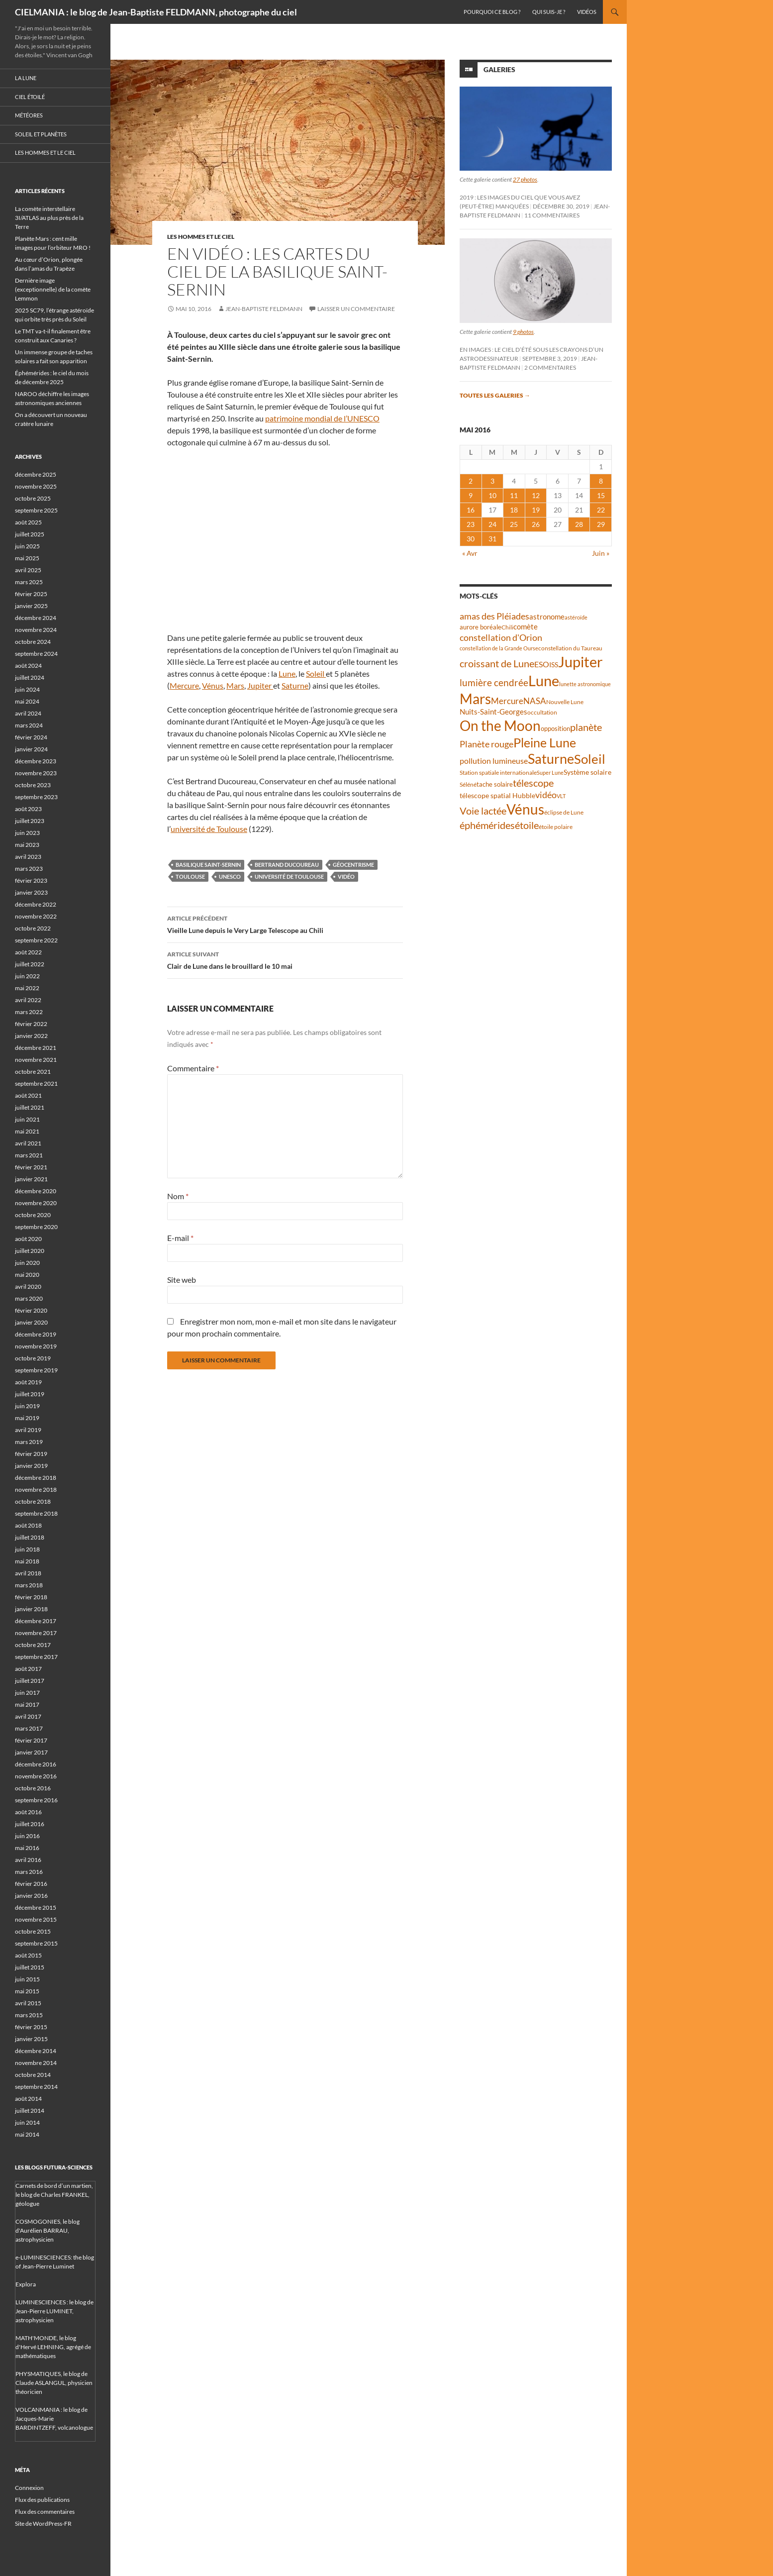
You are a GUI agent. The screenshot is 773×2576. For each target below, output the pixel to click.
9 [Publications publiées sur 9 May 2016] (471, 495)
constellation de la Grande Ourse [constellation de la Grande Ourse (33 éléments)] (499, 648)
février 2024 (31, 737)
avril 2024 (28, 713)
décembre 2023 (35, 761)
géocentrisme (353, 864)
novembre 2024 (36, 629)
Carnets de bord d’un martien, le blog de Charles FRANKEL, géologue (54, 2194)
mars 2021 (29, 1155)
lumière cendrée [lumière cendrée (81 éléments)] (494, 682)
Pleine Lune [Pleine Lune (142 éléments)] (544, 742)
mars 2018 (29, 1585)
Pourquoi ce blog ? (492, 11)
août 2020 (28, 1238)
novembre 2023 (36, 773)
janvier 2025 (31, 606)
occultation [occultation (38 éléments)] (542, 712)
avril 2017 (28, 1716)
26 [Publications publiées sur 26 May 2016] (536, 524)
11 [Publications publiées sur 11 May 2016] (514, 495)
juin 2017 (27, 1692)
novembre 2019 (36, 1346)
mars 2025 (29, 582)
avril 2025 (28, 570)
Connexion (29, 2487)
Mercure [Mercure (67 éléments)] (507, 701)
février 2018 (31, 1597)
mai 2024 (27, 701)
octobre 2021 (33, 1071)
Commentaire (193, 1068)
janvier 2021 (31, 1179)
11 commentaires (552, 215)
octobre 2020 (33, 1215)
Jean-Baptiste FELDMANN (263, 308)
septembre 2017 (36, 1656)
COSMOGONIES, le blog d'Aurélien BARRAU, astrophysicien (47, 2230)
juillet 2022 (29, 964)
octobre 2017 (33, 1645)
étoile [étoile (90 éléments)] (527, 825)
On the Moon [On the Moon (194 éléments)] (500, 726)
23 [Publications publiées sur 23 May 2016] (471, 524)
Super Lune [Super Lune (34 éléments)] (550, 772)
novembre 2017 (36, 1633)
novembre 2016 (36, 1776)
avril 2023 (28, 856)
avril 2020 (28, 1286)
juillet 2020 (29, 1250)
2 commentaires (550, 367)
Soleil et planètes (41, 134)
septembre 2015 (36, 1943)
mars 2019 (29, 1441)
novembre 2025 (36, 486)
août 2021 (28, 1095)
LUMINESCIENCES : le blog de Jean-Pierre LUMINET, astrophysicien (54, 2311)
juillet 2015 (29, 1967)
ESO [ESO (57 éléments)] (541, 664)
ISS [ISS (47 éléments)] (553, 664)
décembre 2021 (35, 1047)
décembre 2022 (35, 904)
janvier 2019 (31, 1465)
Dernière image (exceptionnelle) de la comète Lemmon (53, 289)
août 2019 (28, 1382)
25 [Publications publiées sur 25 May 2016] (514, 524)
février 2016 (31, 1883)
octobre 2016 (33, 1788)
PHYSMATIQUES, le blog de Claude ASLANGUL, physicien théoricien (54, 2382)
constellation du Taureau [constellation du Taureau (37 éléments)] (570, 648)
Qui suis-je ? (548, 11)
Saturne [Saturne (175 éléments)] (551, 759)
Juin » (600, 553)
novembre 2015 (36, 1919)
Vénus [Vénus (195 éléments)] (525, 809)
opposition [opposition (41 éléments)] (555, 728)
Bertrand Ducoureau (287, 864)
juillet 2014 (29, 2110)
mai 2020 (27, 1274)
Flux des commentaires (45, 2511)
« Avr (470, 553)
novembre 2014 (36, 2062)
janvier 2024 (31, 749)
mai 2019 (27, 1418)
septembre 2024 (36, 653)
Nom (178, 1196)
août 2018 (28, 1525)
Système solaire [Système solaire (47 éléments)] (587, 772)
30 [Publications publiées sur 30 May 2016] (471, 538)
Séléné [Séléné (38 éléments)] (468, 784)
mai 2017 (27, 1704)
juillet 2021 (29, 1107)
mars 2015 (29, 2015)
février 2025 (31, 594)
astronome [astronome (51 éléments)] (547, 616)
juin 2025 (27, 546)
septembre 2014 (36, 2086)
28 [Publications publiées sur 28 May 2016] (579, 524)
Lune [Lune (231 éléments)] (543, 680)
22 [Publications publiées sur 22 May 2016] (601, 510)
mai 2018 (27, 1561)
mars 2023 (29, 868)
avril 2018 (28, 1573)
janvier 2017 (31, 1752)
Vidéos (586, 11)
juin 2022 (27, 976)
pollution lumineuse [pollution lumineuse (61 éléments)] (494, 761)
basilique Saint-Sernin (208, 864)
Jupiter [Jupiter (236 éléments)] (580, 661)
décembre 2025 (35, 474)
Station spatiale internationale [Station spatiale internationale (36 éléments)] (498, 772)
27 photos (525, 179)
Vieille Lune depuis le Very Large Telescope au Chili (285, 923)
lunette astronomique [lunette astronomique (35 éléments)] (585, 684)
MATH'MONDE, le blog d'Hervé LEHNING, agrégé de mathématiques (53, 2347)
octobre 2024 (33, 641)
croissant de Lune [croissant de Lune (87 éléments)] (497, 663)
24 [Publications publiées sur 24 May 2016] (492, 524)
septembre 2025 (36, 510)
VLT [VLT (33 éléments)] (561, 796)
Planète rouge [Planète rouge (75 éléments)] (486, 743)
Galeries (499, 69)
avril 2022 (28, 1000)
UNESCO (230, 876)
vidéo (346, 876)
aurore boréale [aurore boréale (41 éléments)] (480, 627)
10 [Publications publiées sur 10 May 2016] (492, 495)
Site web (181, 1279)
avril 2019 (28, 1430)
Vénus (212, 685)
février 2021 (31, 1167)
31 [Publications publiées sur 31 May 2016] (492, 538)
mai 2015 (27, 1991)
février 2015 (31, 2027)
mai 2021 (27, 1131)
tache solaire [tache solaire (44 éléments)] (495, 784)
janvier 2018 (31, 1609)
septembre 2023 (36, 797)
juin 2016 (27, 1836)
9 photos (523, 331)
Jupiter (260, 685)
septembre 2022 (36, 940)
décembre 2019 (35, 1334)
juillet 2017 (29, 1680)
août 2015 (28, 1955)
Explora (25, 2284)
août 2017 (28, 1668)
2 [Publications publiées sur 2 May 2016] (471, 481)
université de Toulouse (209, 828)
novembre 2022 (36, 916)
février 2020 (31, 1310)
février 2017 (31, 1740)
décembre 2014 (35, 2051)
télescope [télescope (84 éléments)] (533, 783)
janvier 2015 (31, 2039)
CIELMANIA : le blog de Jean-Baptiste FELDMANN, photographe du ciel (156, 11)
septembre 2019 (36, 1370)
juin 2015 (27, 1979)
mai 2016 (27, 1848)
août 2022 (28, 952)
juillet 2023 (29, 820)
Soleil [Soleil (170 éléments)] (589, 759)
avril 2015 (28, 2003)
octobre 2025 (33, 498)
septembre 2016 (36, 1800)
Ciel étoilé (30, 97)
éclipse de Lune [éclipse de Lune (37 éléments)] (563, 812)
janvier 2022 (31, 1035)
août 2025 (28, 522)
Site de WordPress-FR (43, 2523)
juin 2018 (27, 1549)
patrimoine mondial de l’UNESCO (322, 418)
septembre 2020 (36, 1227)
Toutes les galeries (495, 395)
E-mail (180, 1237)
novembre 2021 (36, 1059)
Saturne (295, 685)
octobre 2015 (33, 1931)
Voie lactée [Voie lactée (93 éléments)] (483, 811)
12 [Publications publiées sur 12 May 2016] (536, 495)
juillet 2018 (29, 1537)
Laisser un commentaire (356, 308)
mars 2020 (29, 1298)
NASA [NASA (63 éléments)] (534, 701)
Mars (235, 685)
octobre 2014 (33, 2074)
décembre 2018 (35, 1477)
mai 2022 (27, 988)
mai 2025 (27, 558)
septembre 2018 (36, 1513)
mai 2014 (27, 2134)
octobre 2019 (33, 1358)
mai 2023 (27, 844)
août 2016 (28, 1812)
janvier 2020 (31, 1322)
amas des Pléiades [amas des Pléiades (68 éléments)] (494, 616)
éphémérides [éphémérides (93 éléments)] (487, 825)
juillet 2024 (29, 677)
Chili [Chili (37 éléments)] (507, 627)
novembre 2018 (36, 1489)
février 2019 (31, 1453)
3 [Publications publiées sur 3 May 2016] (492, 481)
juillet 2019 (29, 1394)
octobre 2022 (33, 928)
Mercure (184, 685)
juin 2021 (27, 1119)
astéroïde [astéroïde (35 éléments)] (576, 617)
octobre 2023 (33, 785)
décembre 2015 (35, 1907)
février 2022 (31, 1024)
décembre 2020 (35, 1191)
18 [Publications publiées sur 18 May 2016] (514, 510)
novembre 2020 (36, 1203)
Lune (287, 673)
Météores (29, 115)
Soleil (316, 673)
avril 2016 (28, 1859)
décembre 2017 (35, 1621)
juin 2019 (27, 1406)
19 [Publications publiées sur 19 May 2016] (536, 510)
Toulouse (190, 876)
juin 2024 (27, 689)
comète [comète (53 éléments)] (525, 626)
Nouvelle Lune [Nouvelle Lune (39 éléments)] (564, 702)
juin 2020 (27, 1262)
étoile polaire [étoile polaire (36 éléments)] (556, 827)
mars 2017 (29, 1728)
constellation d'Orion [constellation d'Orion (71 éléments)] (501, 637)
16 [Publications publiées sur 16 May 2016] (471, 510)
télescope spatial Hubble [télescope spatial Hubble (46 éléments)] (497, 795)
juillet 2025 (29, 534)
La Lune (25, 78)
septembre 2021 (36, 1083)
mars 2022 (29, 1012)
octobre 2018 (33, 1501)
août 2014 (28, 2098)
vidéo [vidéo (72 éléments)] (546, 794)
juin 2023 (27, 832)
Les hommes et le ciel (200, 236)
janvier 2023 (31, 892)
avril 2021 (28, 1143)
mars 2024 (29, 725)
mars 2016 (29, 1871)
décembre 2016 (35, 1764)
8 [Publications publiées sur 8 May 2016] (601, 481)
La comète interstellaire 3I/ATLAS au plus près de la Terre (49, 217)
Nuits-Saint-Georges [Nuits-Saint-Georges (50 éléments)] (493, 712)
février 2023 (31, 880)
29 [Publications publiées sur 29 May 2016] (601, 524)
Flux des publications (42, 2499)
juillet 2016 (29, 1824)
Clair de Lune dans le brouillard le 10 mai (285, 959)
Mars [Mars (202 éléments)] (475, 698)
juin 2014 (27, 2122)
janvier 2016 (31, 1895)
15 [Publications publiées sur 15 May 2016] (601, 495)
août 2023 (28, 809)
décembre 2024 (35, 617)
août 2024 (28, 665)
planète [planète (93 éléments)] (586, 727)
